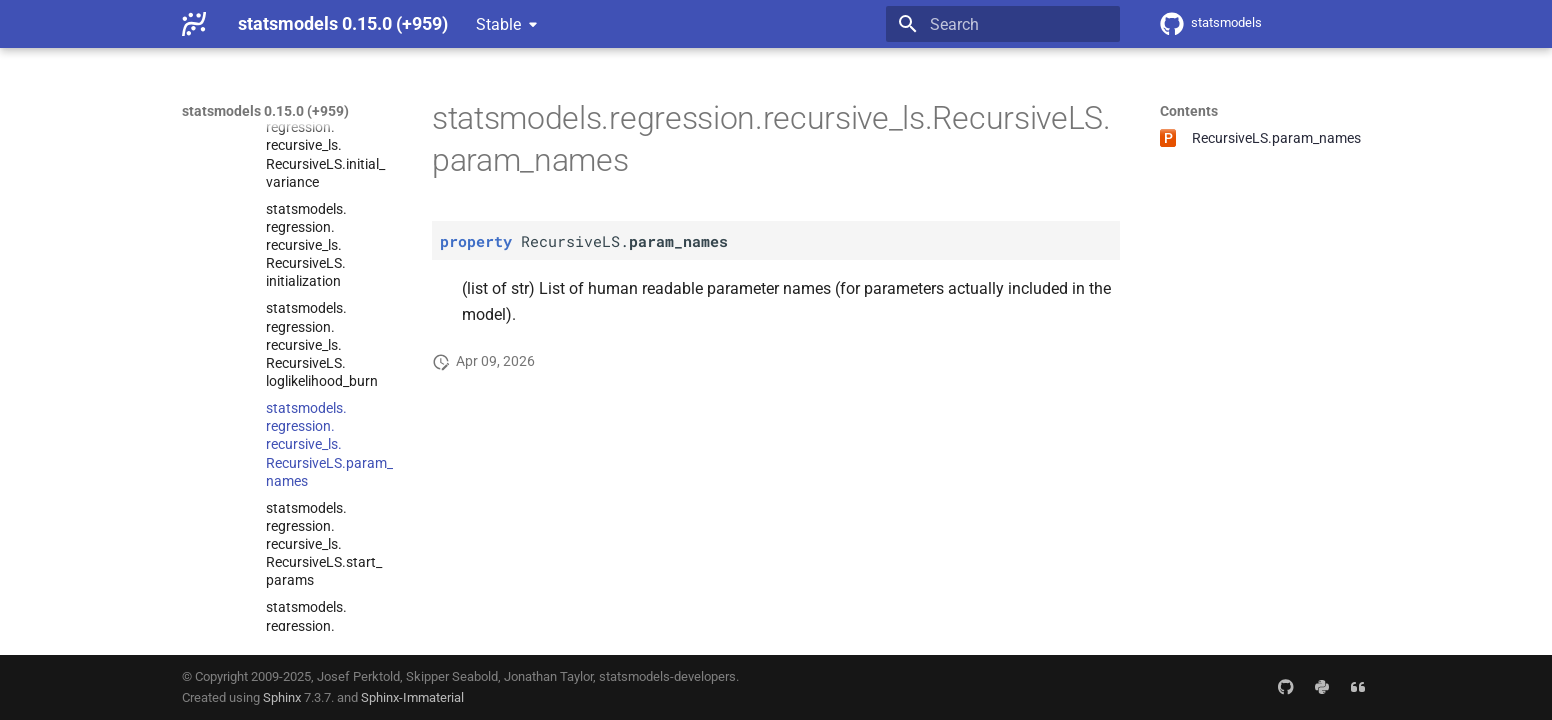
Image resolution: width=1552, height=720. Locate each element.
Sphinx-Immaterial (412, 697)
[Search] (1003, 24)
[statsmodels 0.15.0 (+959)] (194, 24)
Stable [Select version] (498, 24)
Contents (1189, 111)
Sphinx (282, 697)
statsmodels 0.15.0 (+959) (265, 111)
